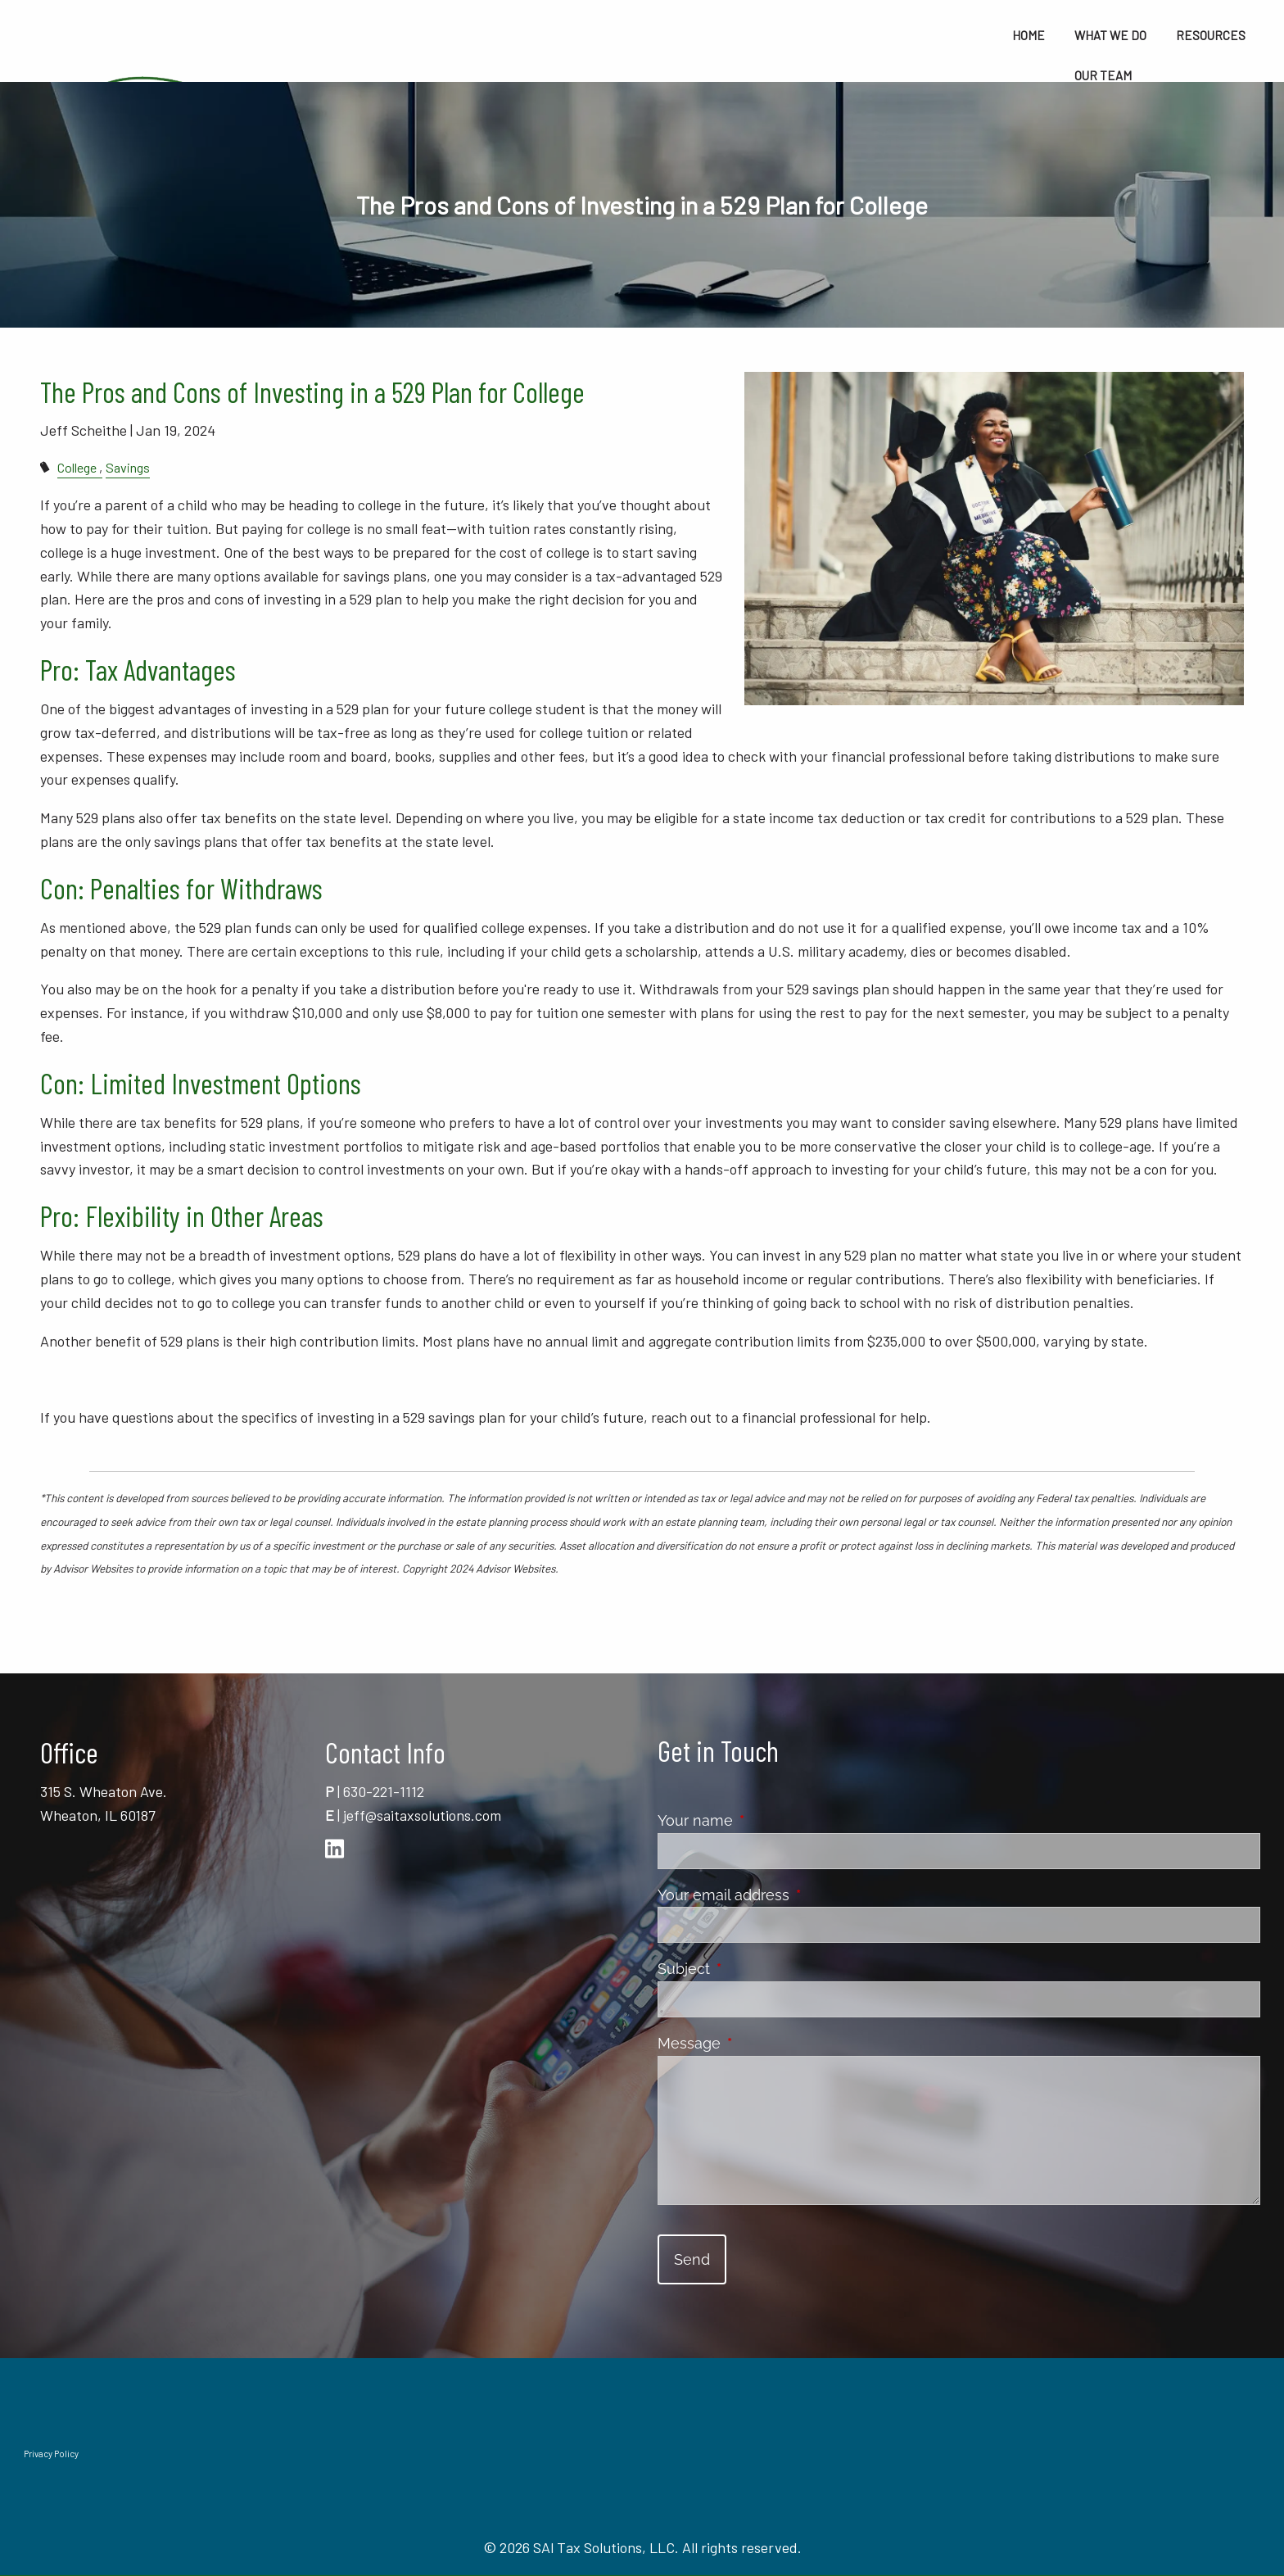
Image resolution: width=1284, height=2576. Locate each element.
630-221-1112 (383, 1791)
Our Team (1103, 75)
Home (1028, 35)
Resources (1211, 35)
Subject (757, 1968)
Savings (128, 467)
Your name (768, 1820)
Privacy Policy (51, 2453)
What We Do (1110, 35)
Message (762, 2043)
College (77, 467)
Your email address (796, 1895)
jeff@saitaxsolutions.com (422, 1815)
